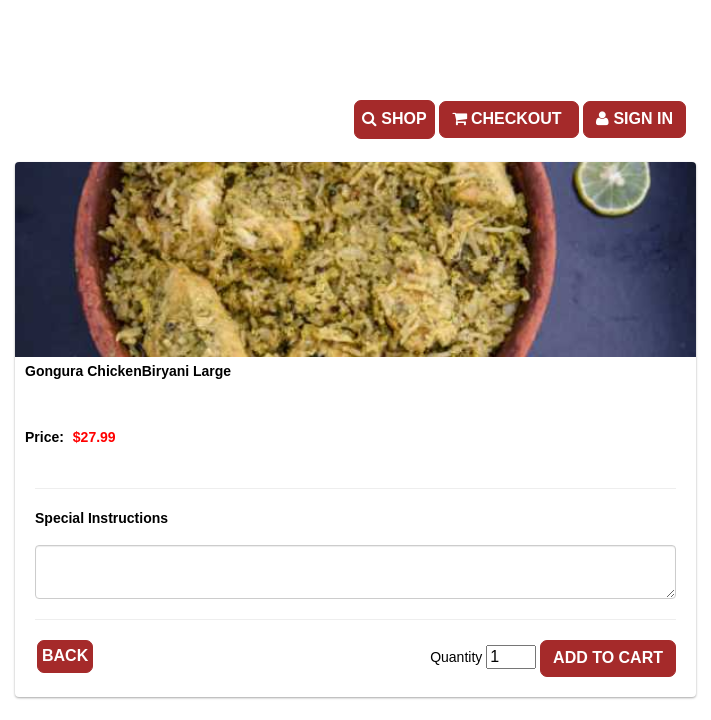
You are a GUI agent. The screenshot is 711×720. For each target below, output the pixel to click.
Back (65, 655)
